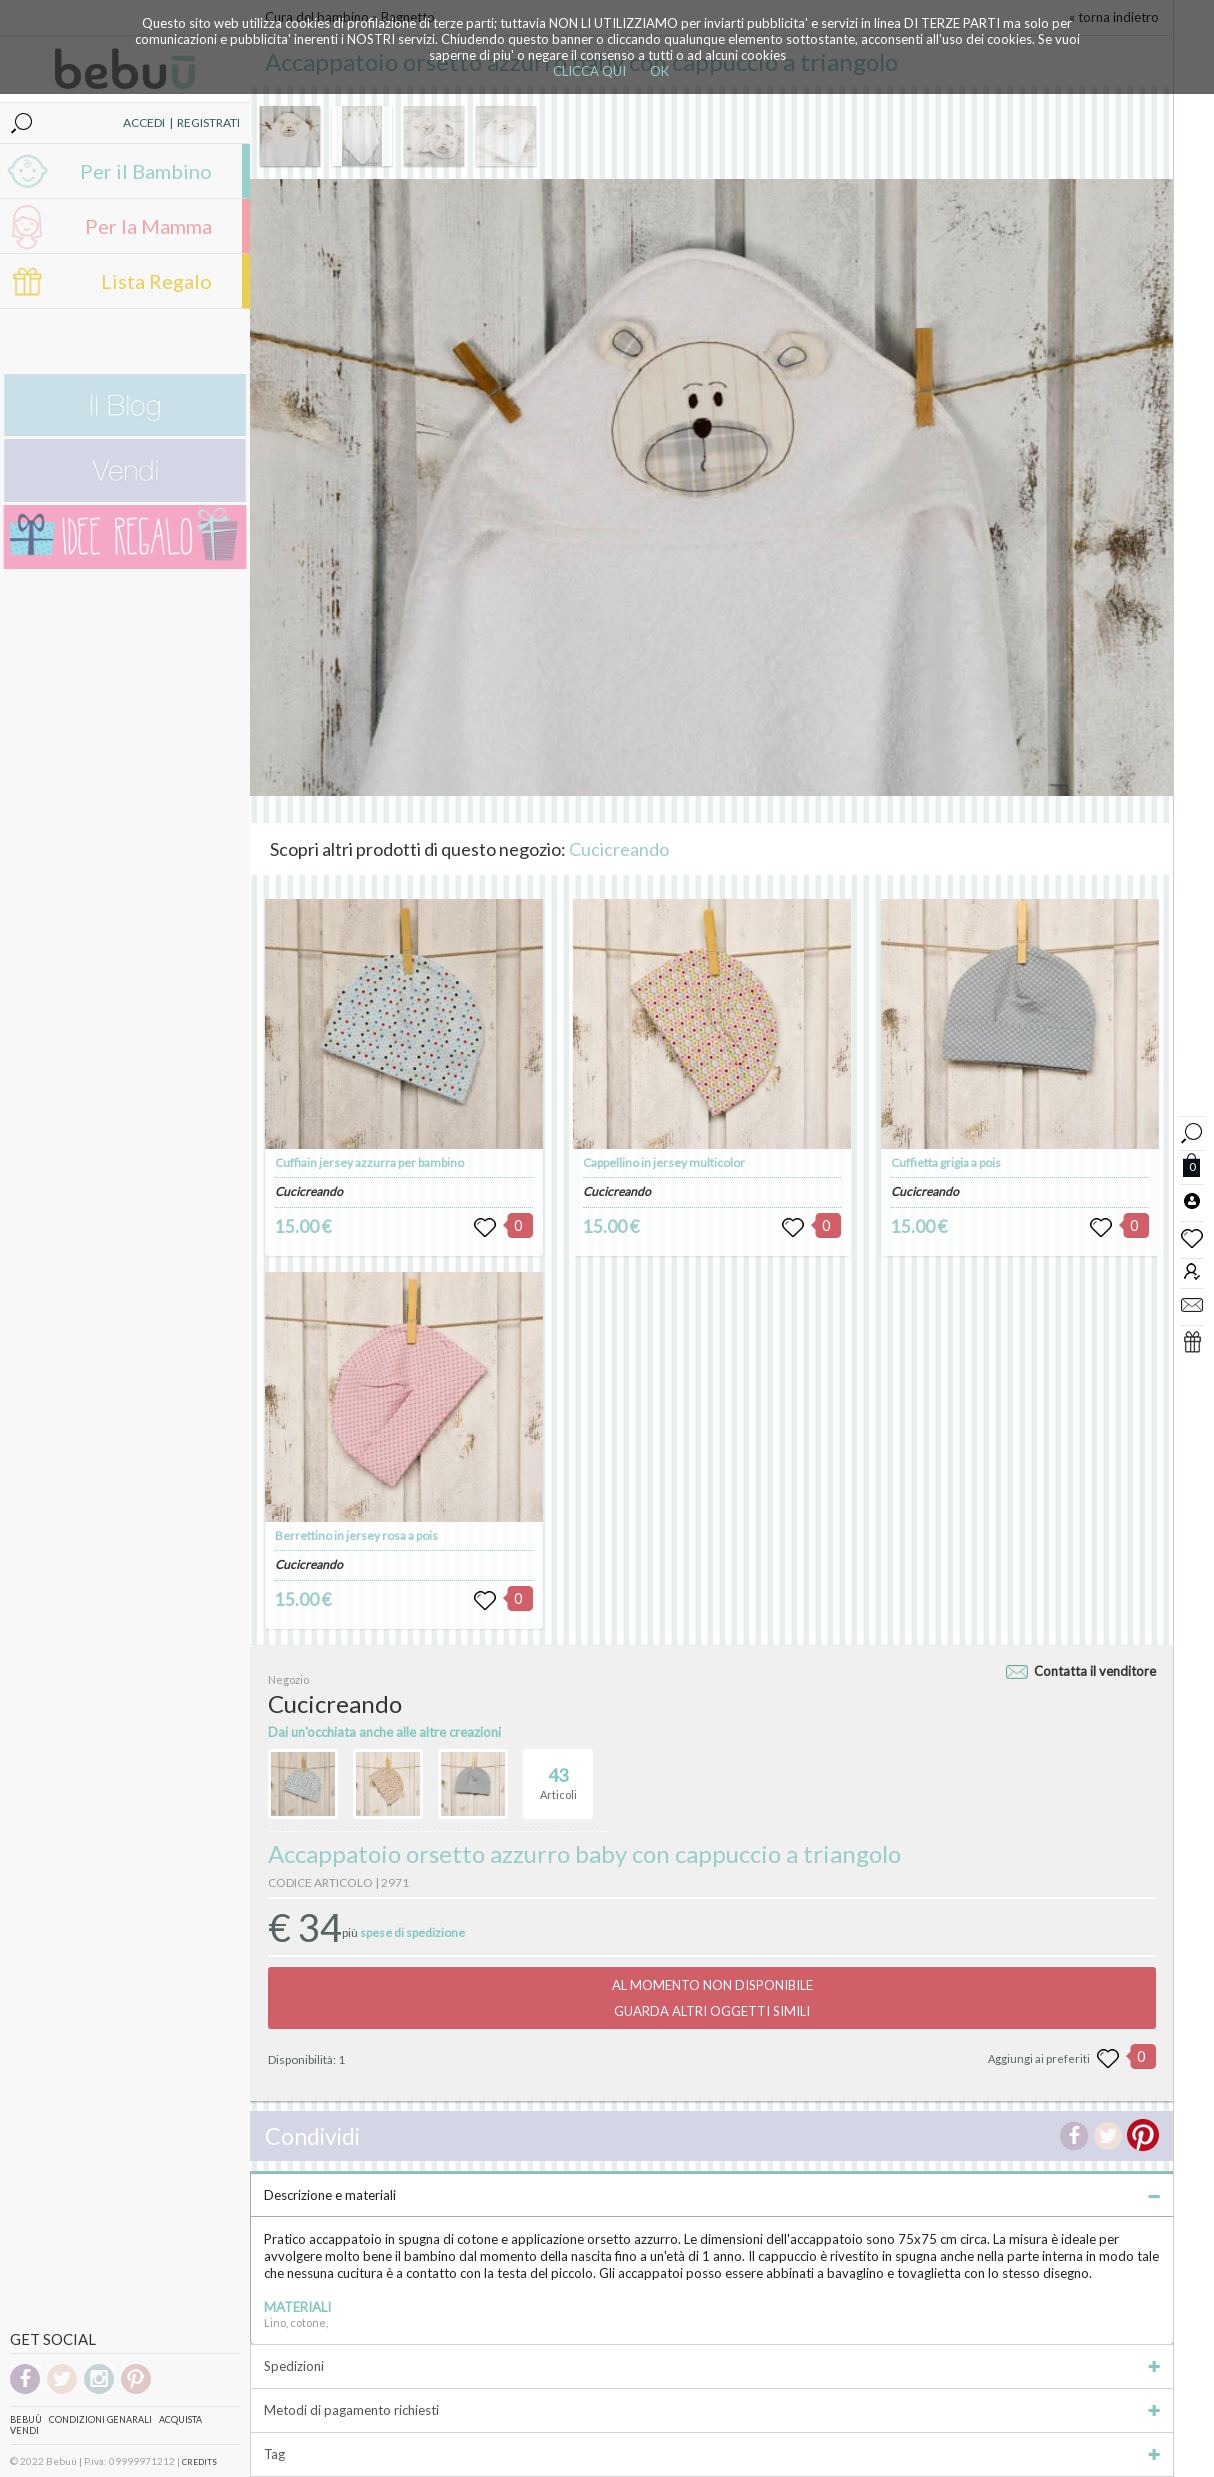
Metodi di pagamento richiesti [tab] (712, 2410)
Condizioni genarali (100, 2419)
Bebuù (26, 2419)
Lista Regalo (156, 281)
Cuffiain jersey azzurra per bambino (369, 1162)
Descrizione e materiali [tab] (712, 2195)
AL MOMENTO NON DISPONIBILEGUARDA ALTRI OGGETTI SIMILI (712, 1998)
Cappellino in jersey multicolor (664, 1162)
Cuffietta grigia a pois (946, 1162)
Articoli (558, 1775)
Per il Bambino (146, 171)
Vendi (24, 2430)
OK (659, 71)
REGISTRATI (208, 122)
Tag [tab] (712, 2454)
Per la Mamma (148, 226)
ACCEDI (144, 122)
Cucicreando (619, 849)
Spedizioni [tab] (712, 2366)
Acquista (180, 2419)
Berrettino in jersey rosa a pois (356, 1535)
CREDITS (199, 2462)
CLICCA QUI (589, 71)
